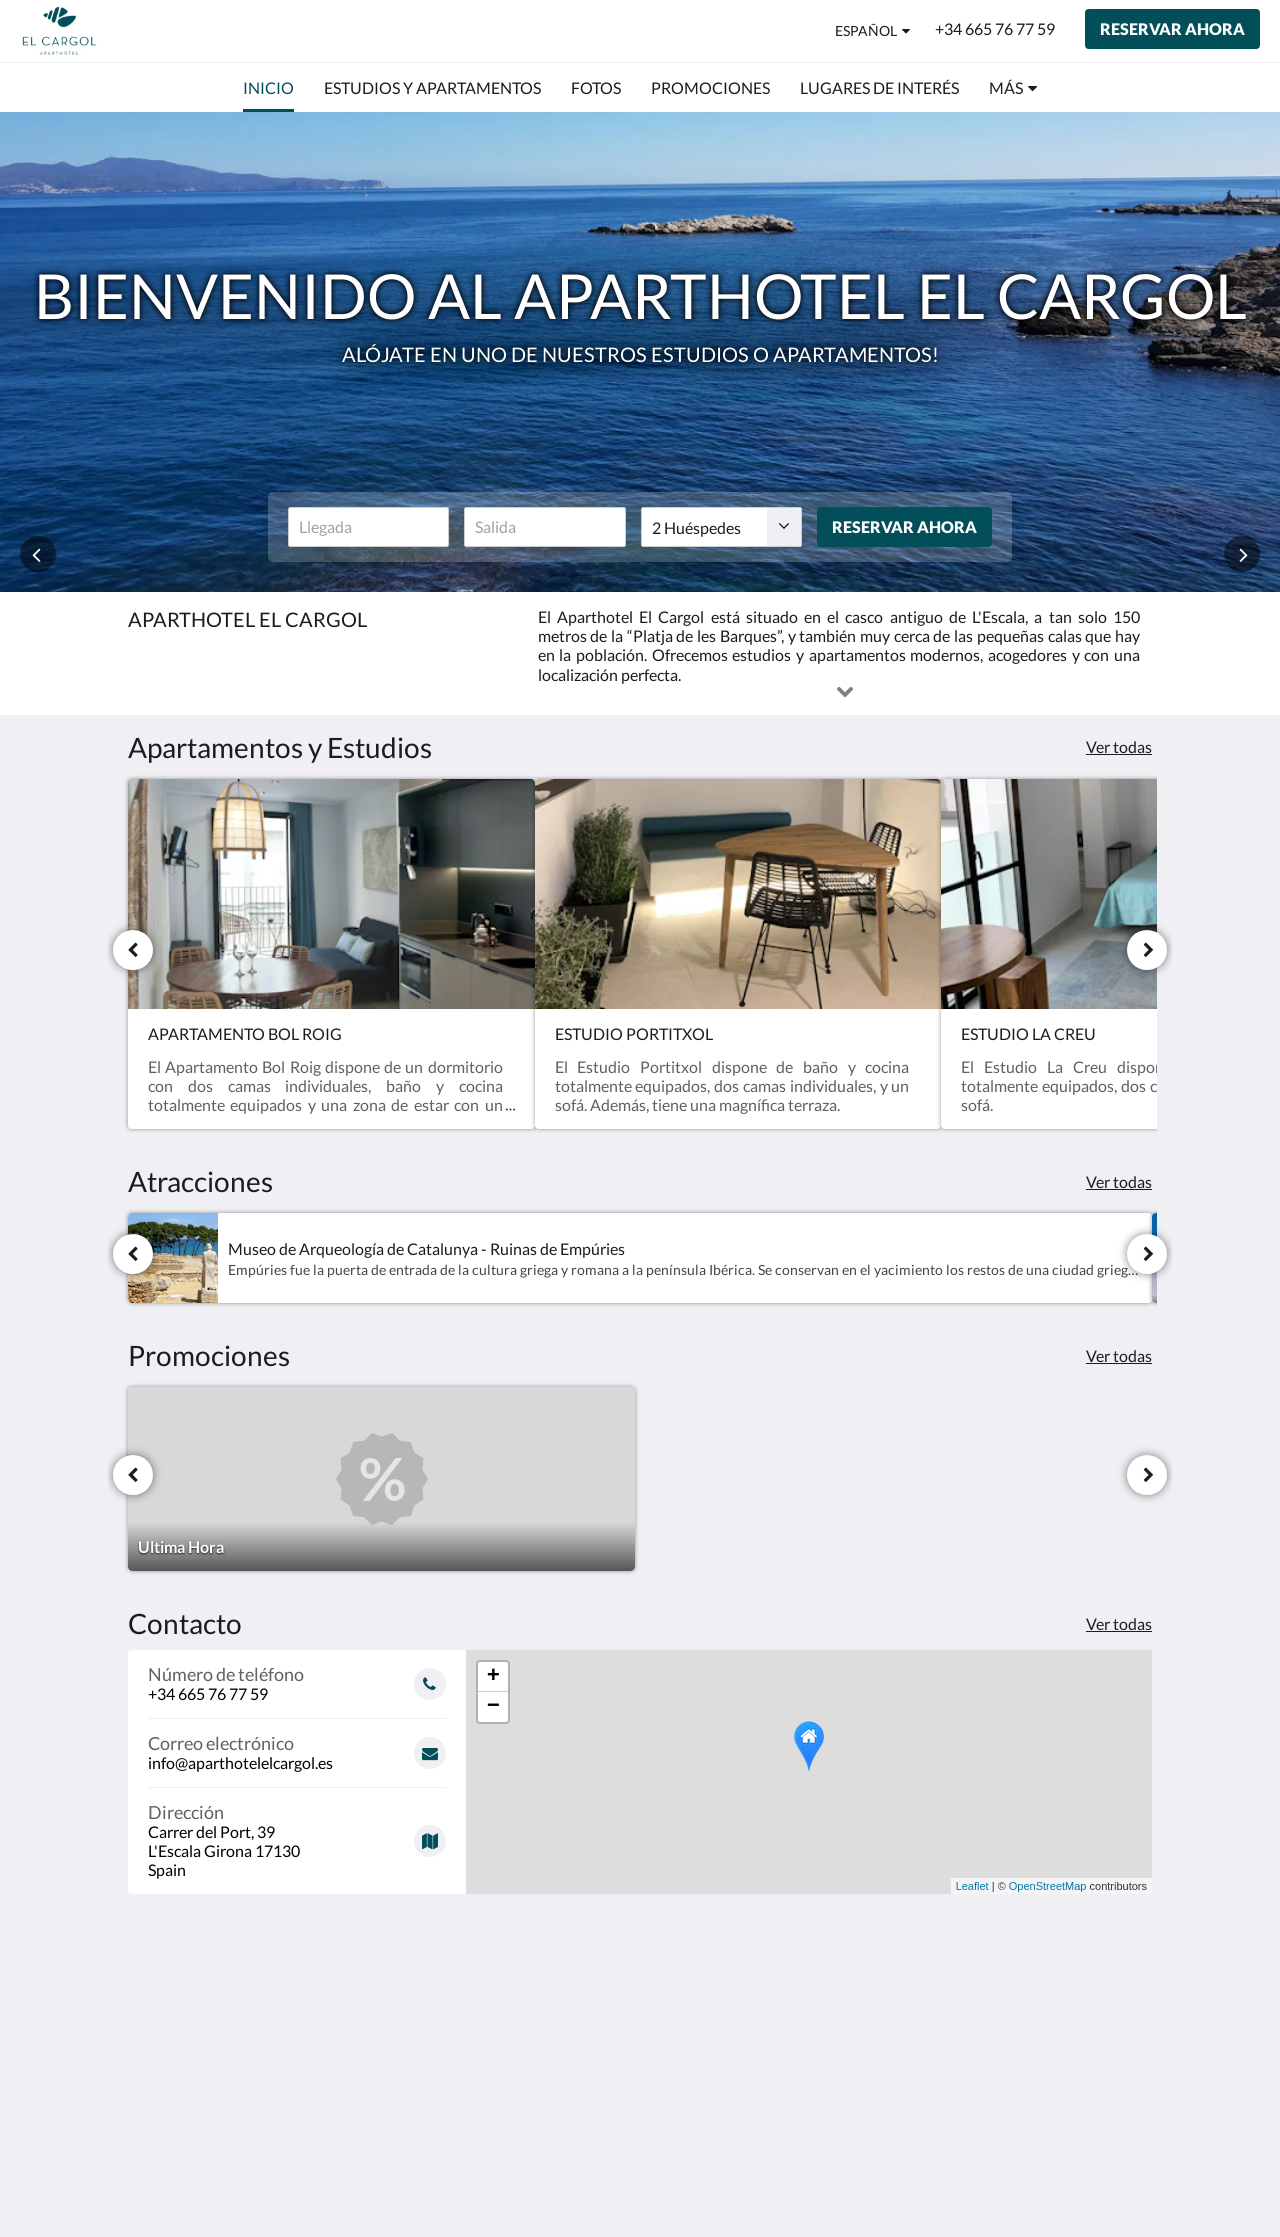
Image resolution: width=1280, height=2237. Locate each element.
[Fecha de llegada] (368, 527)
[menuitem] (268, 88)
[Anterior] (133, 950)
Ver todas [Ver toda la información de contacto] (1119, 1623)
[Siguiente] (1147, 950)
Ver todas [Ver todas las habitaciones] (1119, 746)
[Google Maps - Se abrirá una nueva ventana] (297, 1833)
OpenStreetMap (1048, 1886)
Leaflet (972, 1886)
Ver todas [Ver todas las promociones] (1119, 1355)
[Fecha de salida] (544, 527)
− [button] (493, 1707)
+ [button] (493, 1677)
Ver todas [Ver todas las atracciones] (1119, 1181)
